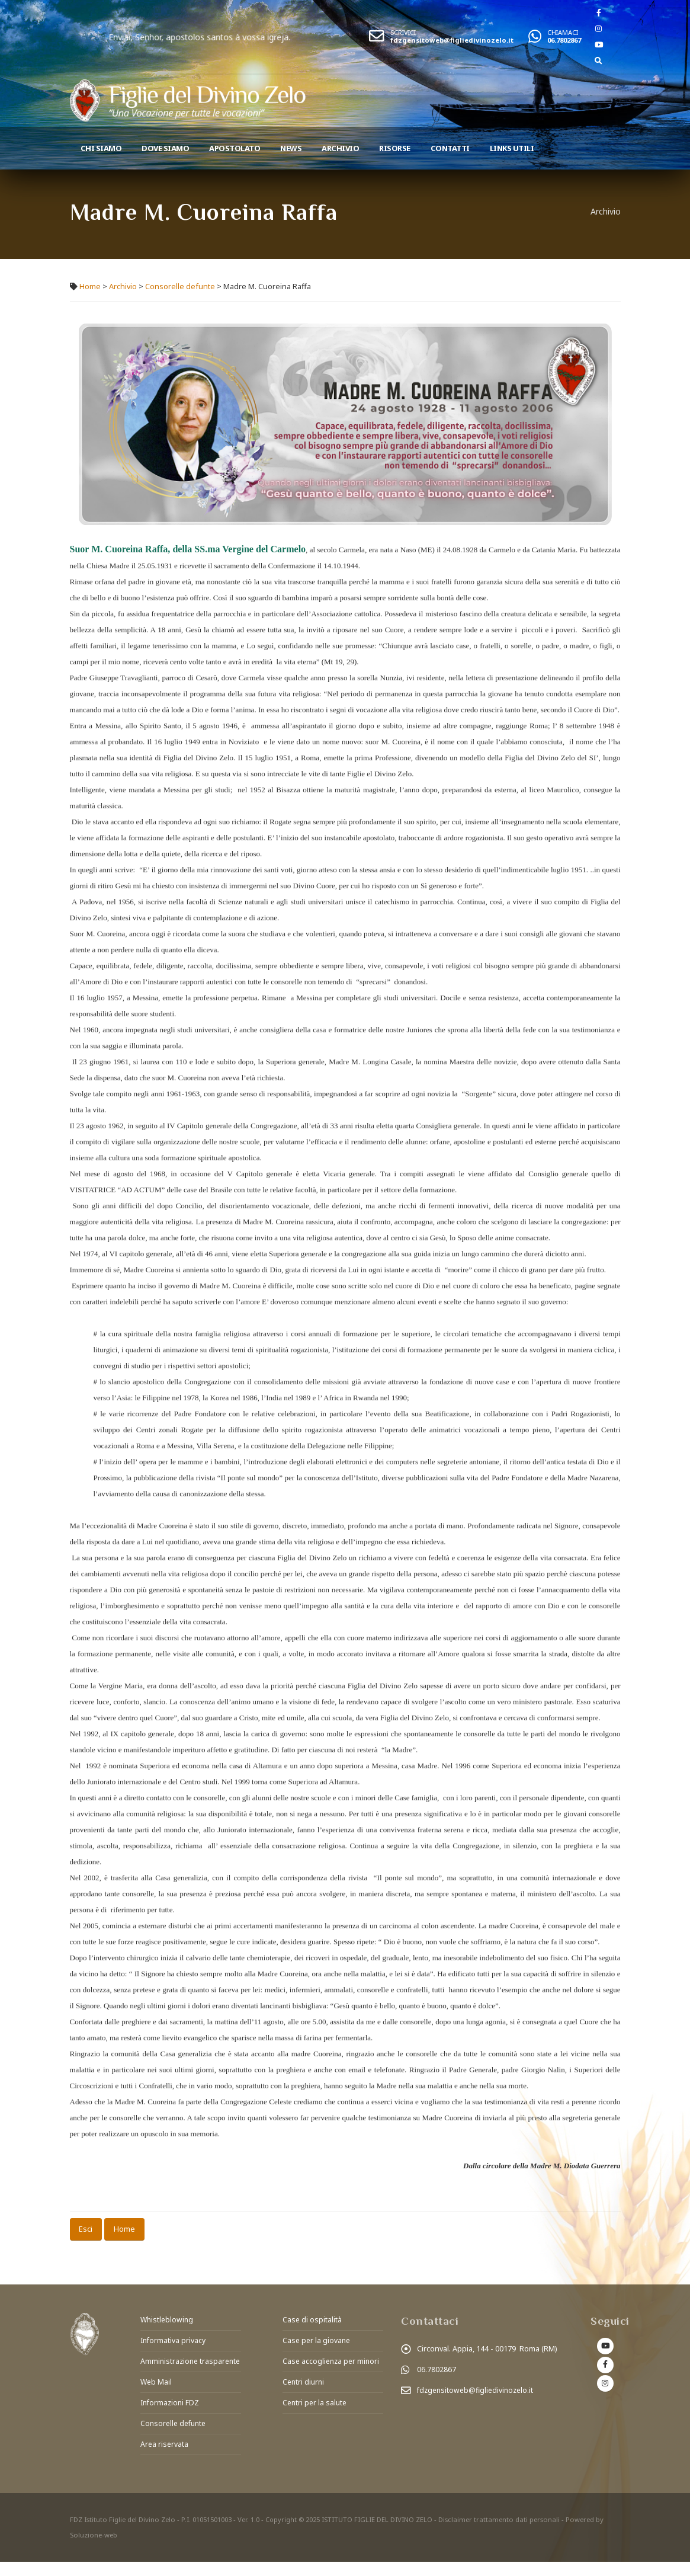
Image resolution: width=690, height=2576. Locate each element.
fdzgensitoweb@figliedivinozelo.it (452, 40)
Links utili (512, 148)
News (290, 148)
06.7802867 (564, 40)
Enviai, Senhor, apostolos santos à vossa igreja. (240, 37)
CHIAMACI (562, 32)
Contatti (450, 148)
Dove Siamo (165, 148)
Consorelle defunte (180, 286)
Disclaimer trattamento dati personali (499, 2533)
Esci (85, 2228)
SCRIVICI (403, 32)
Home (90, 286)
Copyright (281, 2533)
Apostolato (234, 148)
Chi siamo (101, 148)
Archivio (340, 148)
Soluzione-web (93, 2549)
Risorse (394, 148)
